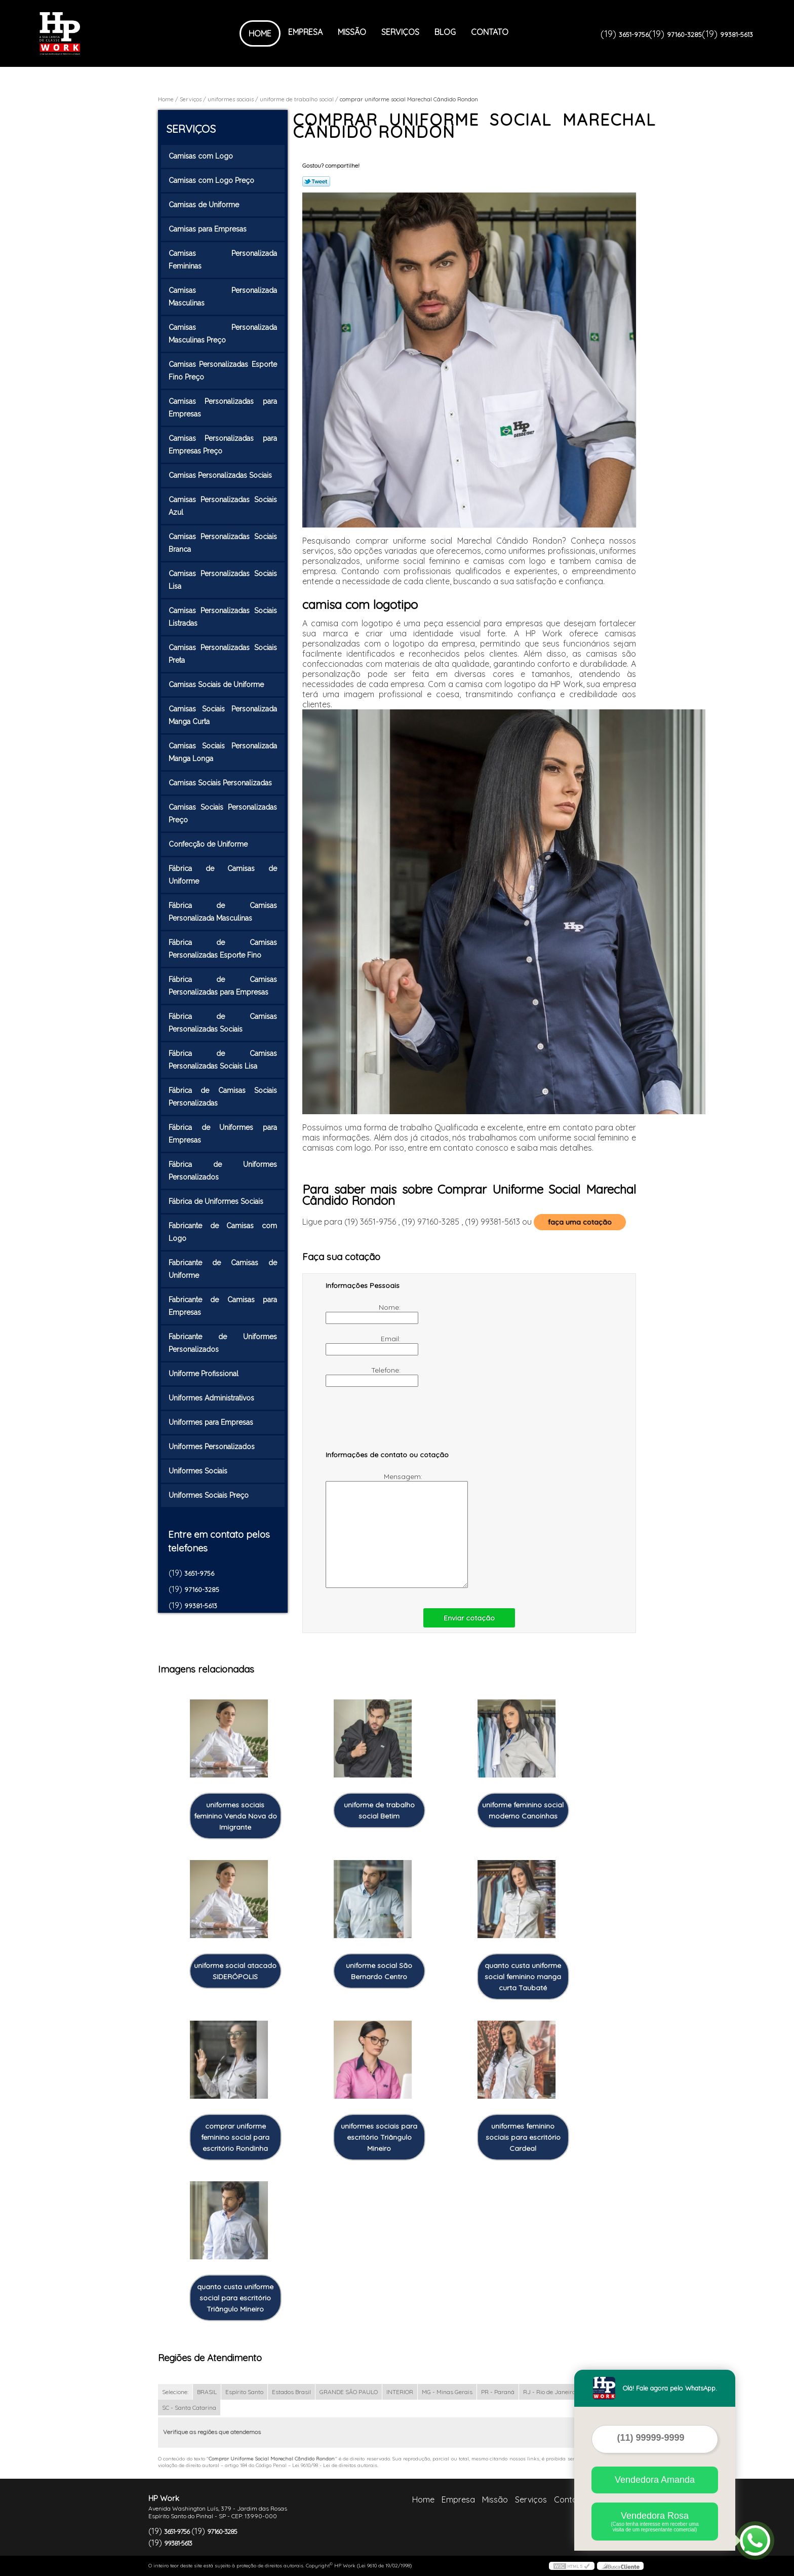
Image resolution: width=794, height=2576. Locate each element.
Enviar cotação (469, 1617)
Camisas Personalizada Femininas (223, 259)
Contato (489, 32)
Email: (364, 1344)
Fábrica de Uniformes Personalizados (223, 1170)
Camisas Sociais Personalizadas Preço (223, 813)
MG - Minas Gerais (447, 2392)
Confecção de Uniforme (209, 844)
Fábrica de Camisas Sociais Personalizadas (223, 1096)
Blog (445, 32)
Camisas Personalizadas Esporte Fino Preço (223, 370)
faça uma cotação (580, 1222)
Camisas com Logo (202, 156)
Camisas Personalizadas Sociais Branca (223, 543)
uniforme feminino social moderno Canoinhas (523, 1810)
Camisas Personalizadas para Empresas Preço (223, 444)
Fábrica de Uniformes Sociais (217, 1201)
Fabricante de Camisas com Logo (223, 1232)
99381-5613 (736, 34)
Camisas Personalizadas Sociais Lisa (223, 580)
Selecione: (175, 2392)
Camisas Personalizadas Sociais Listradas (223, 617)
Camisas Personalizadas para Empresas (223, 407)
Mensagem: (375, 1530)
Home (260, 33)
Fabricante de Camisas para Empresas (223, 1306)
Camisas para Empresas (209, 229)
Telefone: (364, 1376)
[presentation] (390, 1423)
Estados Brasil (291, 2392)
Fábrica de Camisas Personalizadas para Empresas (223, 985)
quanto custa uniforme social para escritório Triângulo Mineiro (235, 2298)
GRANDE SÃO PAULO (349, 2392)
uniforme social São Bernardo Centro (379, 1971)
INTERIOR (399, 2392)
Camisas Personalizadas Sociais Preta (223, 653)
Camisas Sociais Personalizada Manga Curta (223, 715)
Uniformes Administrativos (212, 1398)
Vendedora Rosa (655, 2521)
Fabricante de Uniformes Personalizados (223, 1343)
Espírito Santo (244, 2392)
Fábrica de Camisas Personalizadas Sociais (223, 1022)
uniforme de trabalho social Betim (379, 1810)
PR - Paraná (497, 2392)
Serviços (400, 32)
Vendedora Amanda (655, 2480)
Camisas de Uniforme (205, 205)
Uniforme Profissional (205, 1374)
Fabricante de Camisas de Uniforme (223, 1269)
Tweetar (316, 181)
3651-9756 (634, 34)
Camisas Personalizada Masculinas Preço (223, 333)
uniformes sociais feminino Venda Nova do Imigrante (235, 1816)
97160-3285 (684, 34)
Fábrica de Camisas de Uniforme (223, 874)
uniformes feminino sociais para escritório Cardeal (523, 2137)
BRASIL (207, 2392)
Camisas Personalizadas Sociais (221, 475)
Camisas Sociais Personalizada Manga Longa (223, 752)
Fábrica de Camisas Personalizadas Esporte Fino (223, 948)
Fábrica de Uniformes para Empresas (223, 1133)
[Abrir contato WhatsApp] (755, 2540)
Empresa (305, 32)
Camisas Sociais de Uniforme (217, 684)
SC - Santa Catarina (189, 2407)
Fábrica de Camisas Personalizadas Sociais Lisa (223, 1059)
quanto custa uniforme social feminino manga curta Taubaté (523, 1976)
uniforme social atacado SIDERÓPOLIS (235, 1971)
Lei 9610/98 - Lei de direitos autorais (334, 2465)
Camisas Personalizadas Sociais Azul (223, 506)
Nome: (364, 1313)
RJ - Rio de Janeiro (549, 2392)
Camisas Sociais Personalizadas (221, 783)
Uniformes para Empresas (212, 1422)
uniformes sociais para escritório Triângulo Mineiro (379, 2137)
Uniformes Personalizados (213, 1447)
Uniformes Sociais (199, 1471)
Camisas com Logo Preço (212, 180)
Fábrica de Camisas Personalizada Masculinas (223, 911)
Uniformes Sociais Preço (210, 1495)
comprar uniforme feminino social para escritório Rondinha (235, 2137)
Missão (352, 32)
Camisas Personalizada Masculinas (223, 296)
